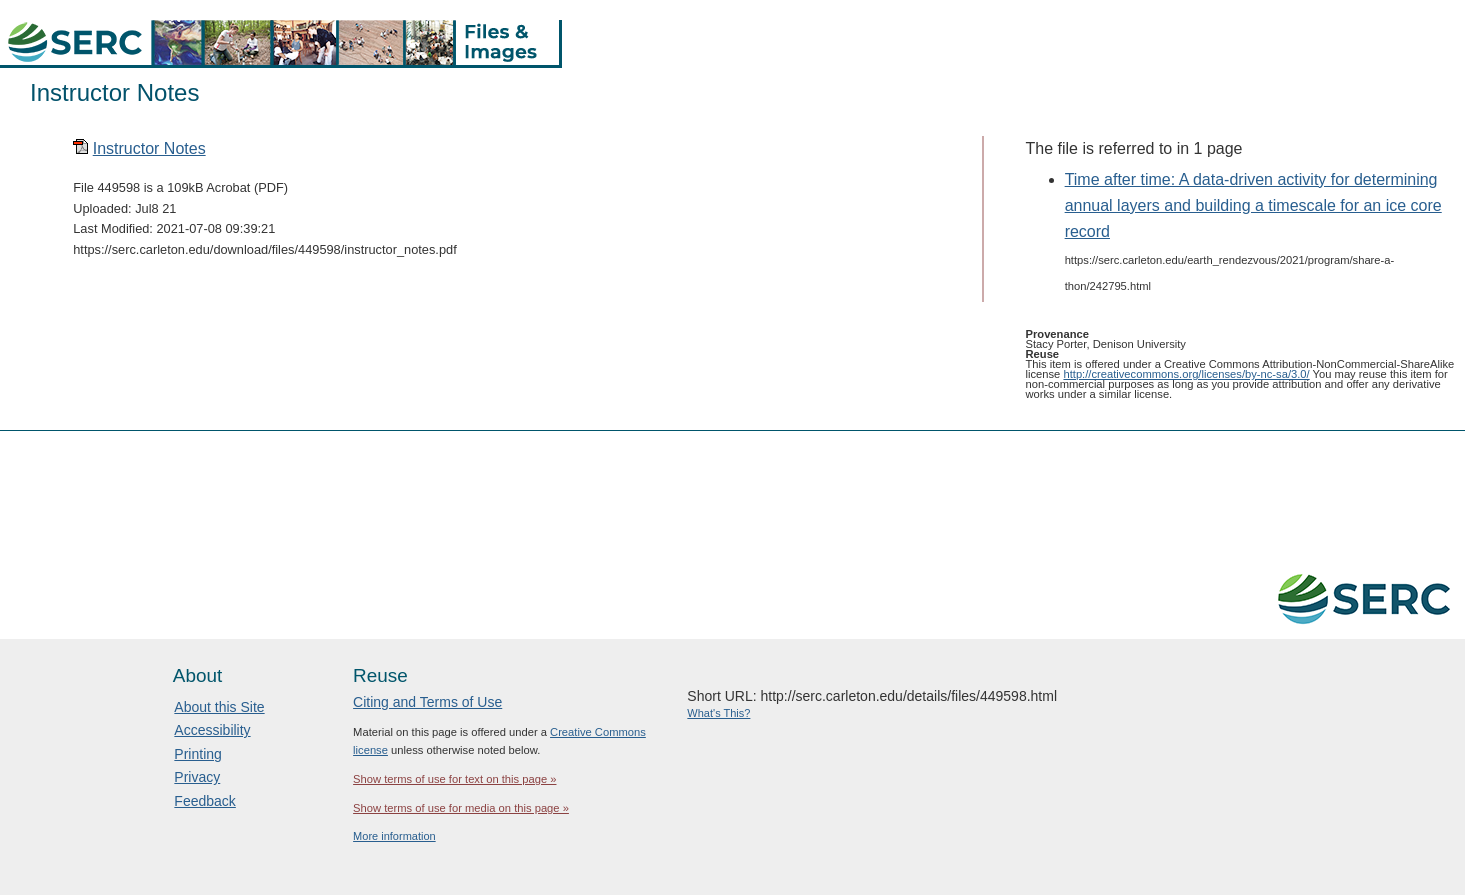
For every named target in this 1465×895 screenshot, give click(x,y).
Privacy (197, 777)
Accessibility (212, 730)
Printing (197, 754)
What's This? (718, 713)
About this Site (219, 707)
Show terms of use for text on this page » (454, 779)
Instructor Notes (149, 148)
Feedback (204, 801)
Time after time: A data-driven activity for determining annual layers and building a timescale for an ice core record (1253, 206)
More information (394, 836)
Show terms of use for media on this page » (461, 808)
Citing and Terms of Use (427, 702)
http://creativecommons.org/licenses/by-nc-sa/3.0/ (1186, 374)
